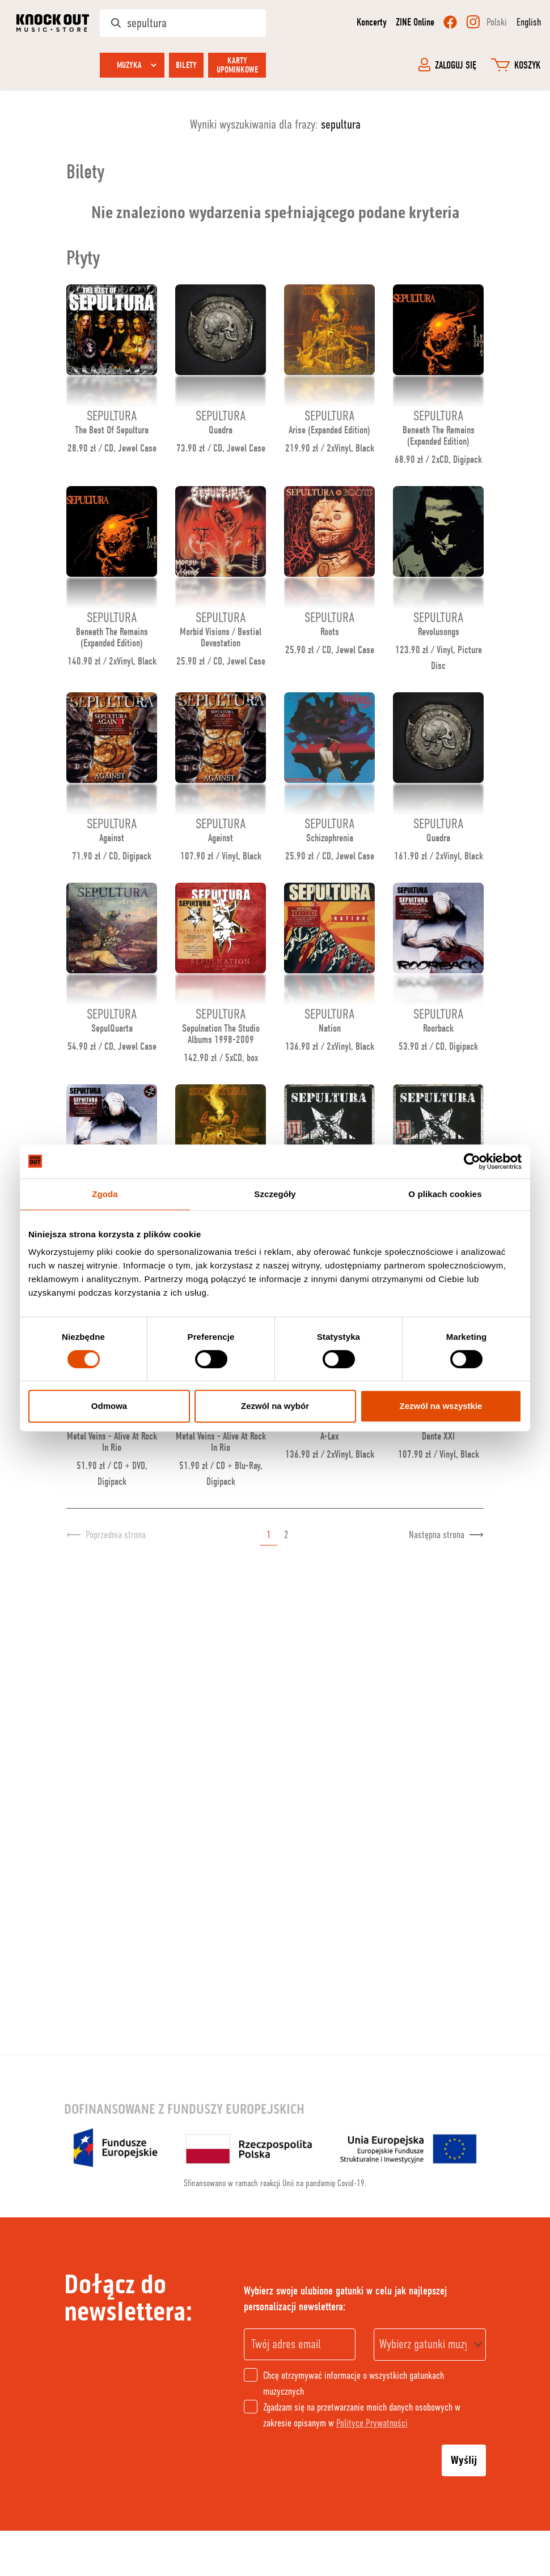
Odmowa (109, 1406)
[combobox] (430, 2344)
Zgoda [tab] (105, 1194)
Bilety (186, 65)
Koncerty (372, 22)
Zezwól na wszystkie (441, 1406)
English (529, 22)
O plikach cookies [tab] (444, 1194)
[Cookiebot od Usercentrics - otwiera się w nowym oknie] (472, 1161)
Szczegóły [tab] (274, 1194)
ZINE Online (415, 22)
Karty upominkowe (237, 65)
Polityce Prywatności (372, 2423)
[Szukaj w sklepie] (183, 23)
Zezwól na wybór (275, 1406)
